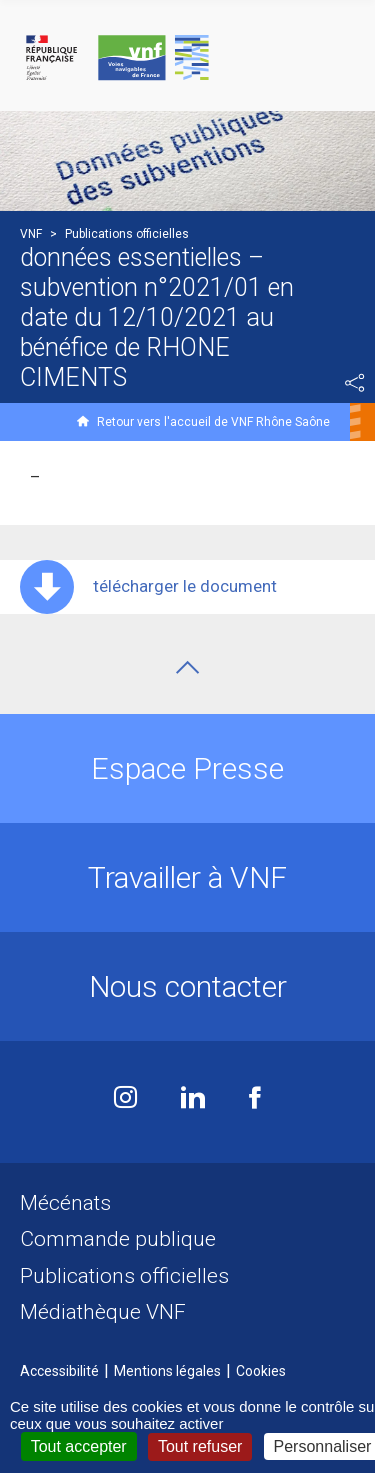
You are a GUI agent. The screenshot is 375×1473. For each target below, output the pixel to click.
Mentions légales (167, 1371)
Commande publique (118, 1239)
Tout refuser (200, 1446)
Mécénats (65, 1203)
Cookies (261, 1371)
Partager (355, 383)
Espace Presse (187, 768)
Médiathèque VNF (103, 1312)
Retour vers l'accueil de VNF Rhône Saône (213, 422)
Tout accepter (79, 1446)
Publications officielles (124, 1276)
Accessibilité (59, 1371)
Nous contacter (188, 986)
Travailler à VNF (187, 877)
